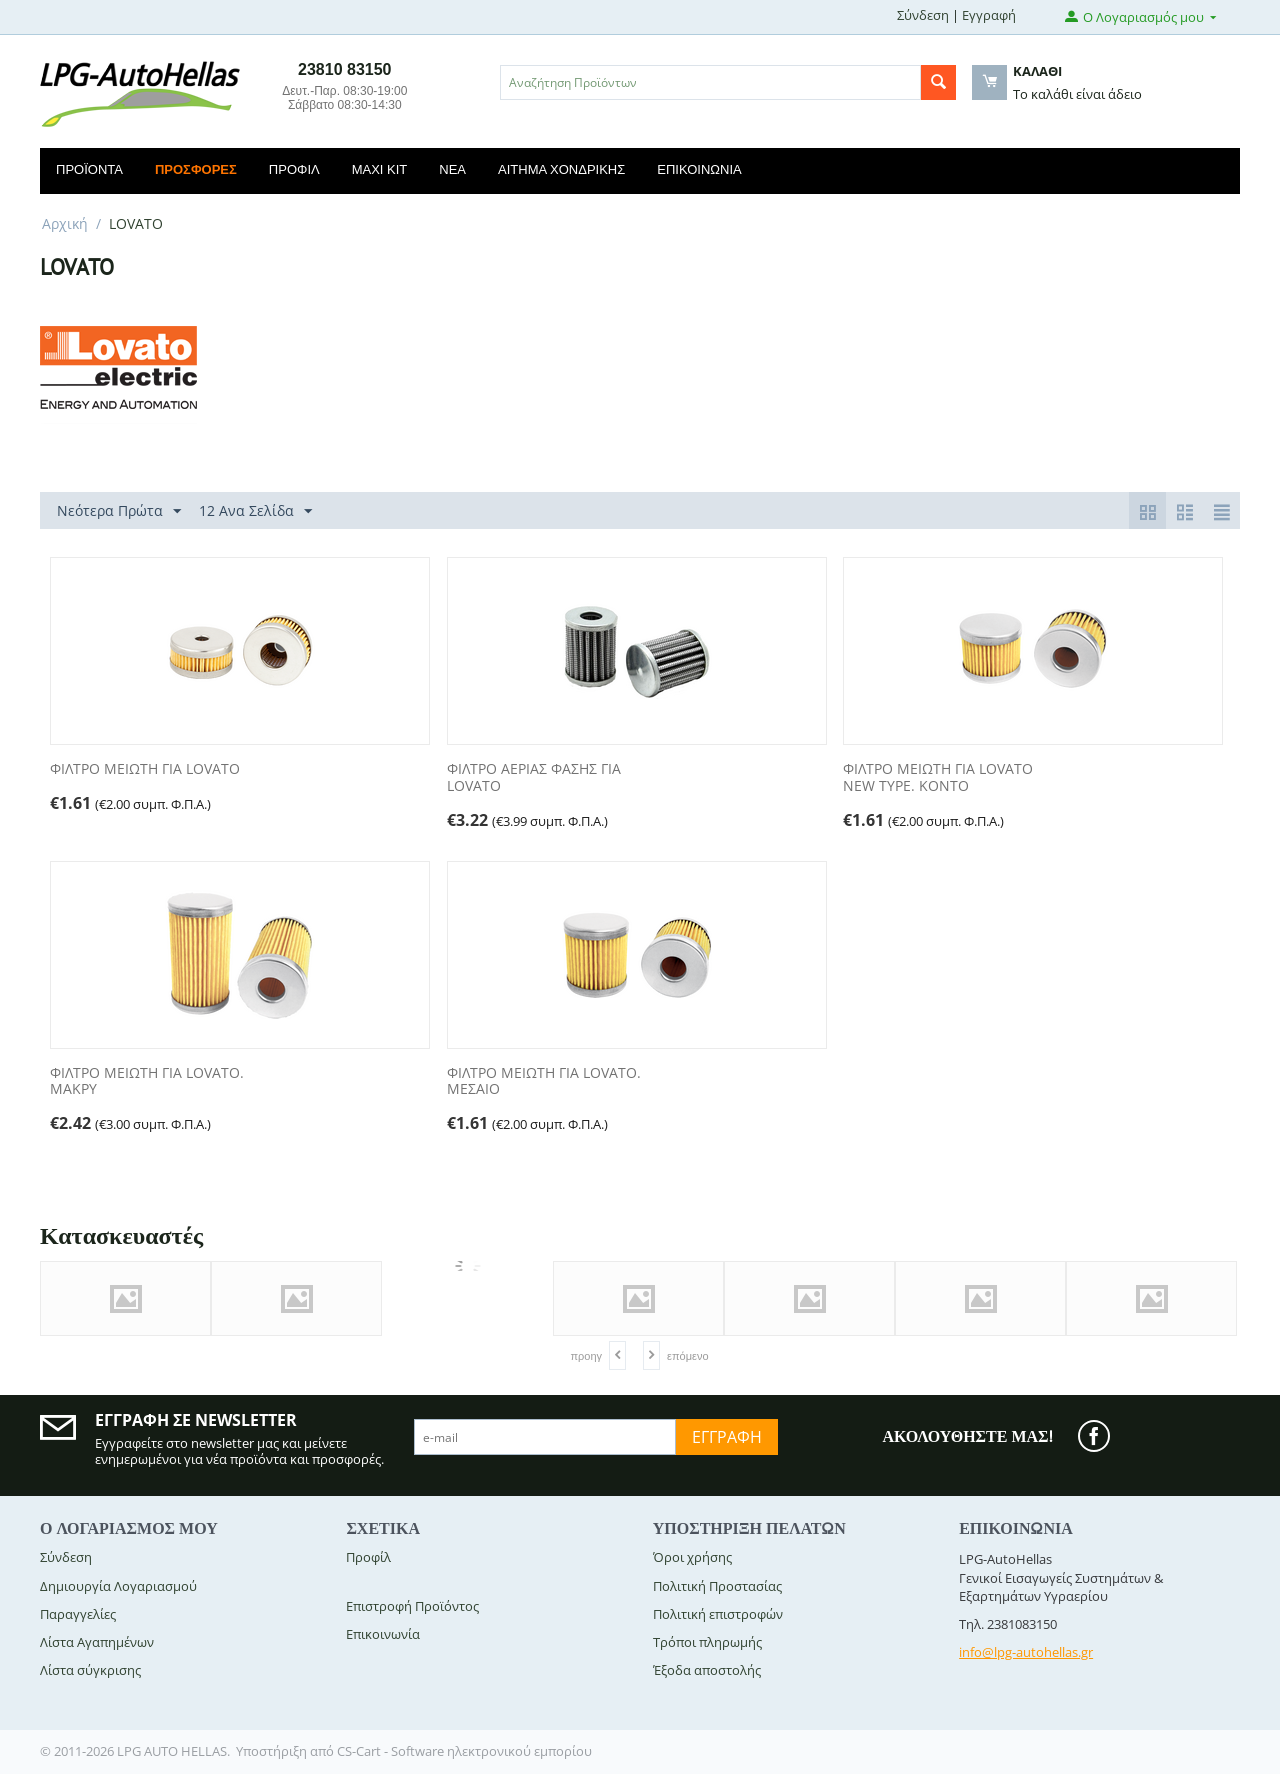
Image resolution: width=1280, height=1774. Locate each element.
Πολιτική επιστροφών (718, 1614)
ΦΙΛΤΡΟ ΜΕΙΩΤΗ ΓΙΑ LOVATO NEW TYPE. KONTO (938, 778)
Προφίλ (294, 169)
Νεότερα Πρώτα (119, 511)
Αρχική (65, 223)
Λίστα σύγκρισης (90, 1670)
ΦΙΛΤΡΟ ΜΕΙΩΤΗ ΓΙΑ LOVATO (145, 769)
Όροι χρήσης (692, 1557)
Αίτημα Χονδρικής (561, 169)
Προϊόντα (89, 169)
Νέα (452, 169)
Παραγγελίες (78, 1614)
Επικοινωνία (699, 169)
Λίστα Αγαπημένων (97, 1642)
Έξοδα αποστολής (707, 1670)
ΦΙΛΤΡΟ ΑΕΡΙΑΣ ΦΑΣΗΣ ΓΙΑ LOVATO (534, 778)
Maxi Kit (380, 169)
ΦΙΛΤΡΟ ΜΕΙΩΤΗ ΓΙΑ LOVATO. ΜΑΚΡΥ (147, 1082)
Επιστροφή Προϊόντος (412, 1606)
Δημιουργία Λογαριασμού (118, 1586)
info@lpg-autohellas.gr (1026, 1652)
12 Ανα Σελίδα (255, 511)
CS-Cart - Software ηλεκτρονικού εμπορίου (464, 1751)
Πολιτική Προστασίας (717, 1586)
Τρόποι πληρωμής (707, 1642)
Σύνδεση (923, 15)
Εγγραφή (989, 15)
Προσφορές (196, 169)
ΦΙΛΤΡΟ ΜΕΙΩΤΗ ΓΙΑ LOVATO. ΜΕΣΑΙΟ (544, 1082)
